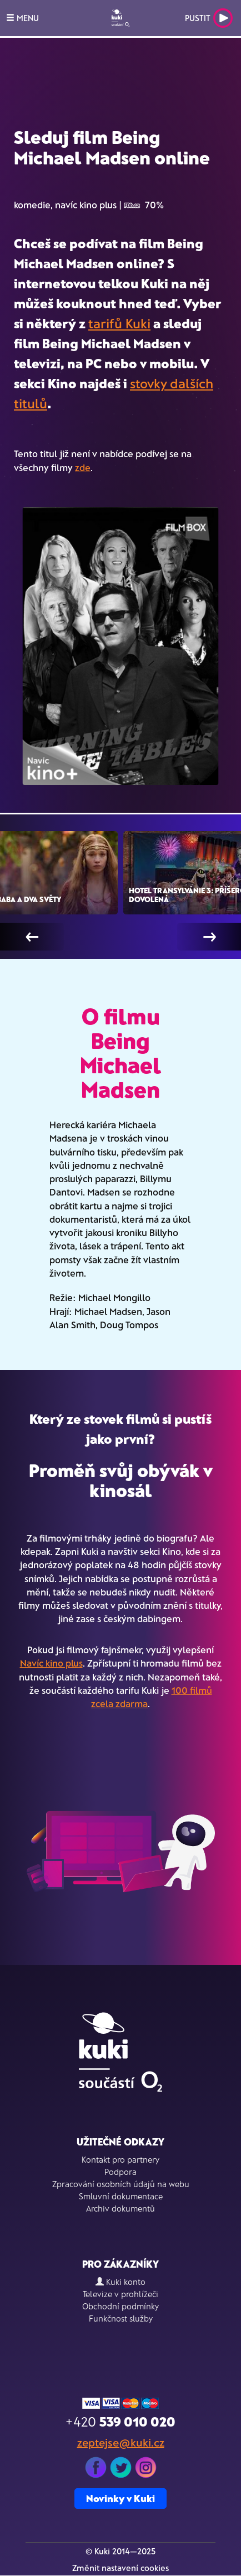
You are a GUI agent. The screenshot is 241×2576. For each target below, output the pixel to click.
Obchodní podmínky (120, 2306)
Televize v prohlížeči (120, 2294)
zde (83, 467)
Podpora (120, 2172)
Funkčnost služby (121, 2318)
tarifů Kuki (119, 323)
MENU (22, 18)
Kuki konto (120, 2282)
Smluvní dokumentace (121, 2196)
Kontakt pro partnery (120, 2159)
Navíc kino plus (51, 1662)
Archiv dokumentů (120, 2208)
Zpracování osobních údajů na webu (120, 2184)
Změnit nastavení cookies (120, 2568)
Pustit (209, 18)
